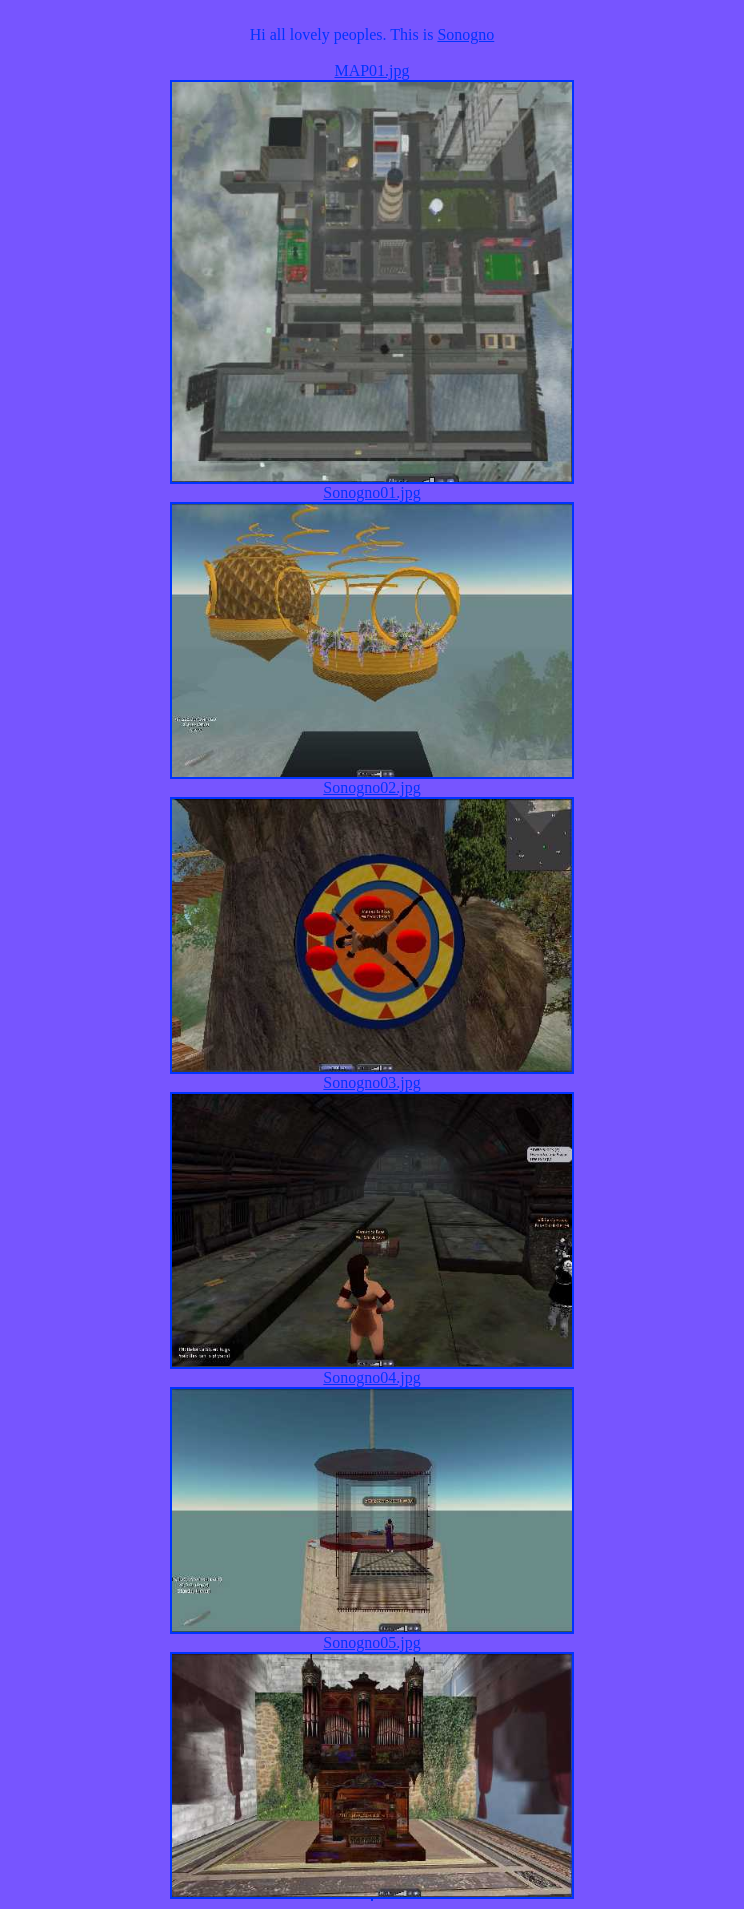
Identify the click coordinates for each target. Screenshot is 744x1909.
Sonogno (465, 34)
